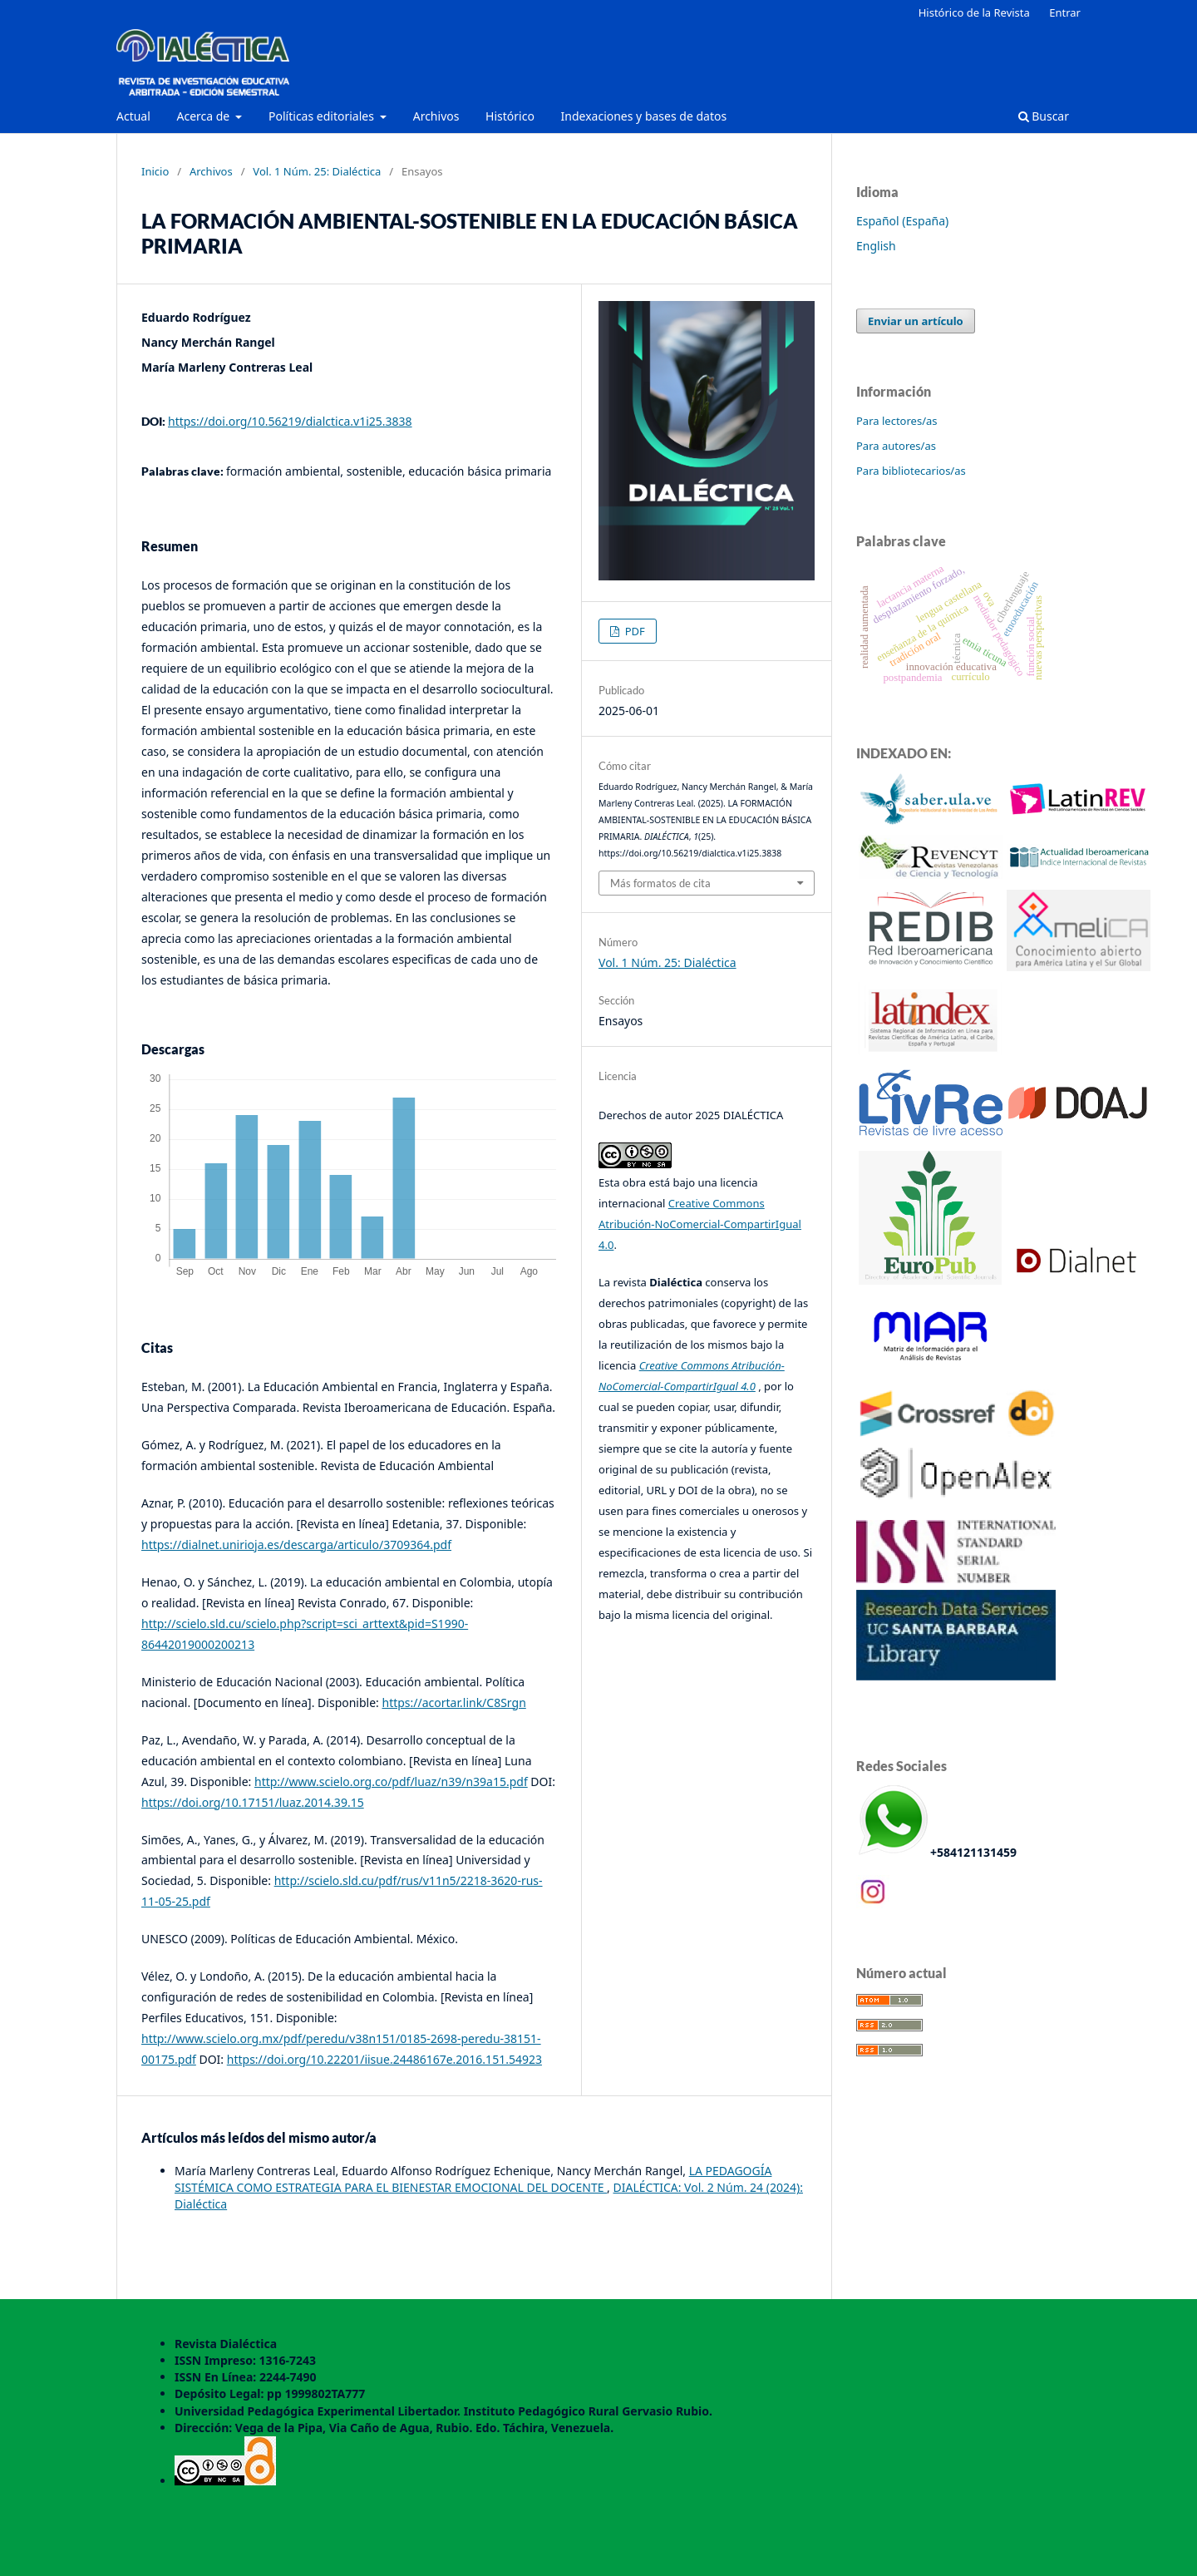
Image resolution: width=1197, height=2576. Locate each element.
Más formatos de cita (660, 883)
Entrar (1065, 12)
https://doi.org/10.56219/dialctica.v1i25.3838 (290, 421)
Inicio (155, 171)
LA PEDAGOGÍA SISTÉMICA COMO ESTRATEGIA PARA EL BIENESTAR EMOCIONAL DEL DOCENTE (473, 2179)
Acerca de (204, 116)
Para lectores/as (897, 420)
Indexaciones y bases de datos (644, 116)
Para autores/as (896, 445)
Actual (133, 116)
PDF (633, 631)
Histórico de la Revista (974, 12)
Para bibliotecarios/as (911, 470)
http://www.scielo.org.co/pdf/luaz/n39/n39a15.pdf (391, 1781)
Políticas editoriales (322, 116)
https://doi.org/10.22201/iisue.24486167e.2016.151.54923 (384, 2059)
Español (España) (902, 221)
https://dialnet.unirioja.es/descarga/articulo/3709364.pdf (296, 1544)
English (876, 246)
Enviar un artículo (915, 320)
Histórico (509, 116)
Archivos (436, 116)
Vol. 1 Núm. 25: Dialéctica (317, 171)
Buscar (1043, 116)
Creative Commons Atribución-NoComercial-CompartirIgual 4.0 (699, 1224)
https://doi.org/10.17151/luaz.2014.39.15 (252, 1802)
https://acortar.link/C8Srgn (454, 1702)
